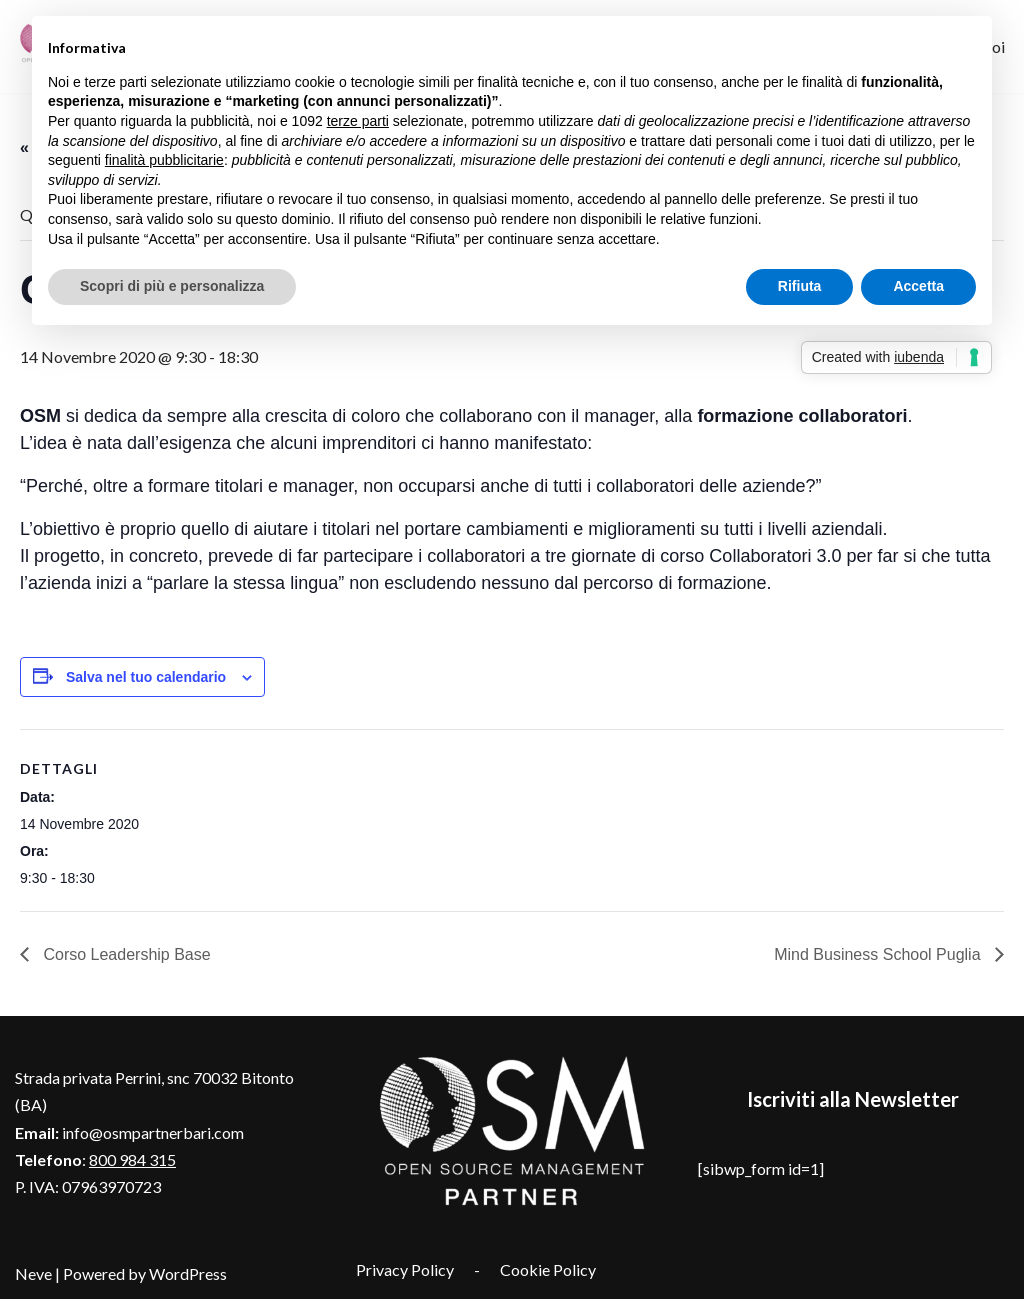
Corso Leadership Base (125, 954)
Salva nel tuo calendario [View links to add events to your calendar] (146, 677)
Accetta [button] (918, 286)
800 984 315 (132, 1159)
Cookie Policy (548, 1269)
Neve (33, 1273)
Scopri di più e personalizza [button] (172, 286)
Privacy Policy (405, 1269)
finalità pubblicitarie (164, 160)
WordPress (188, 1273)
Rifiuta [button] (800, 286)
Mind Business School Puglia (879, 954)
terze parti (358, 121)
